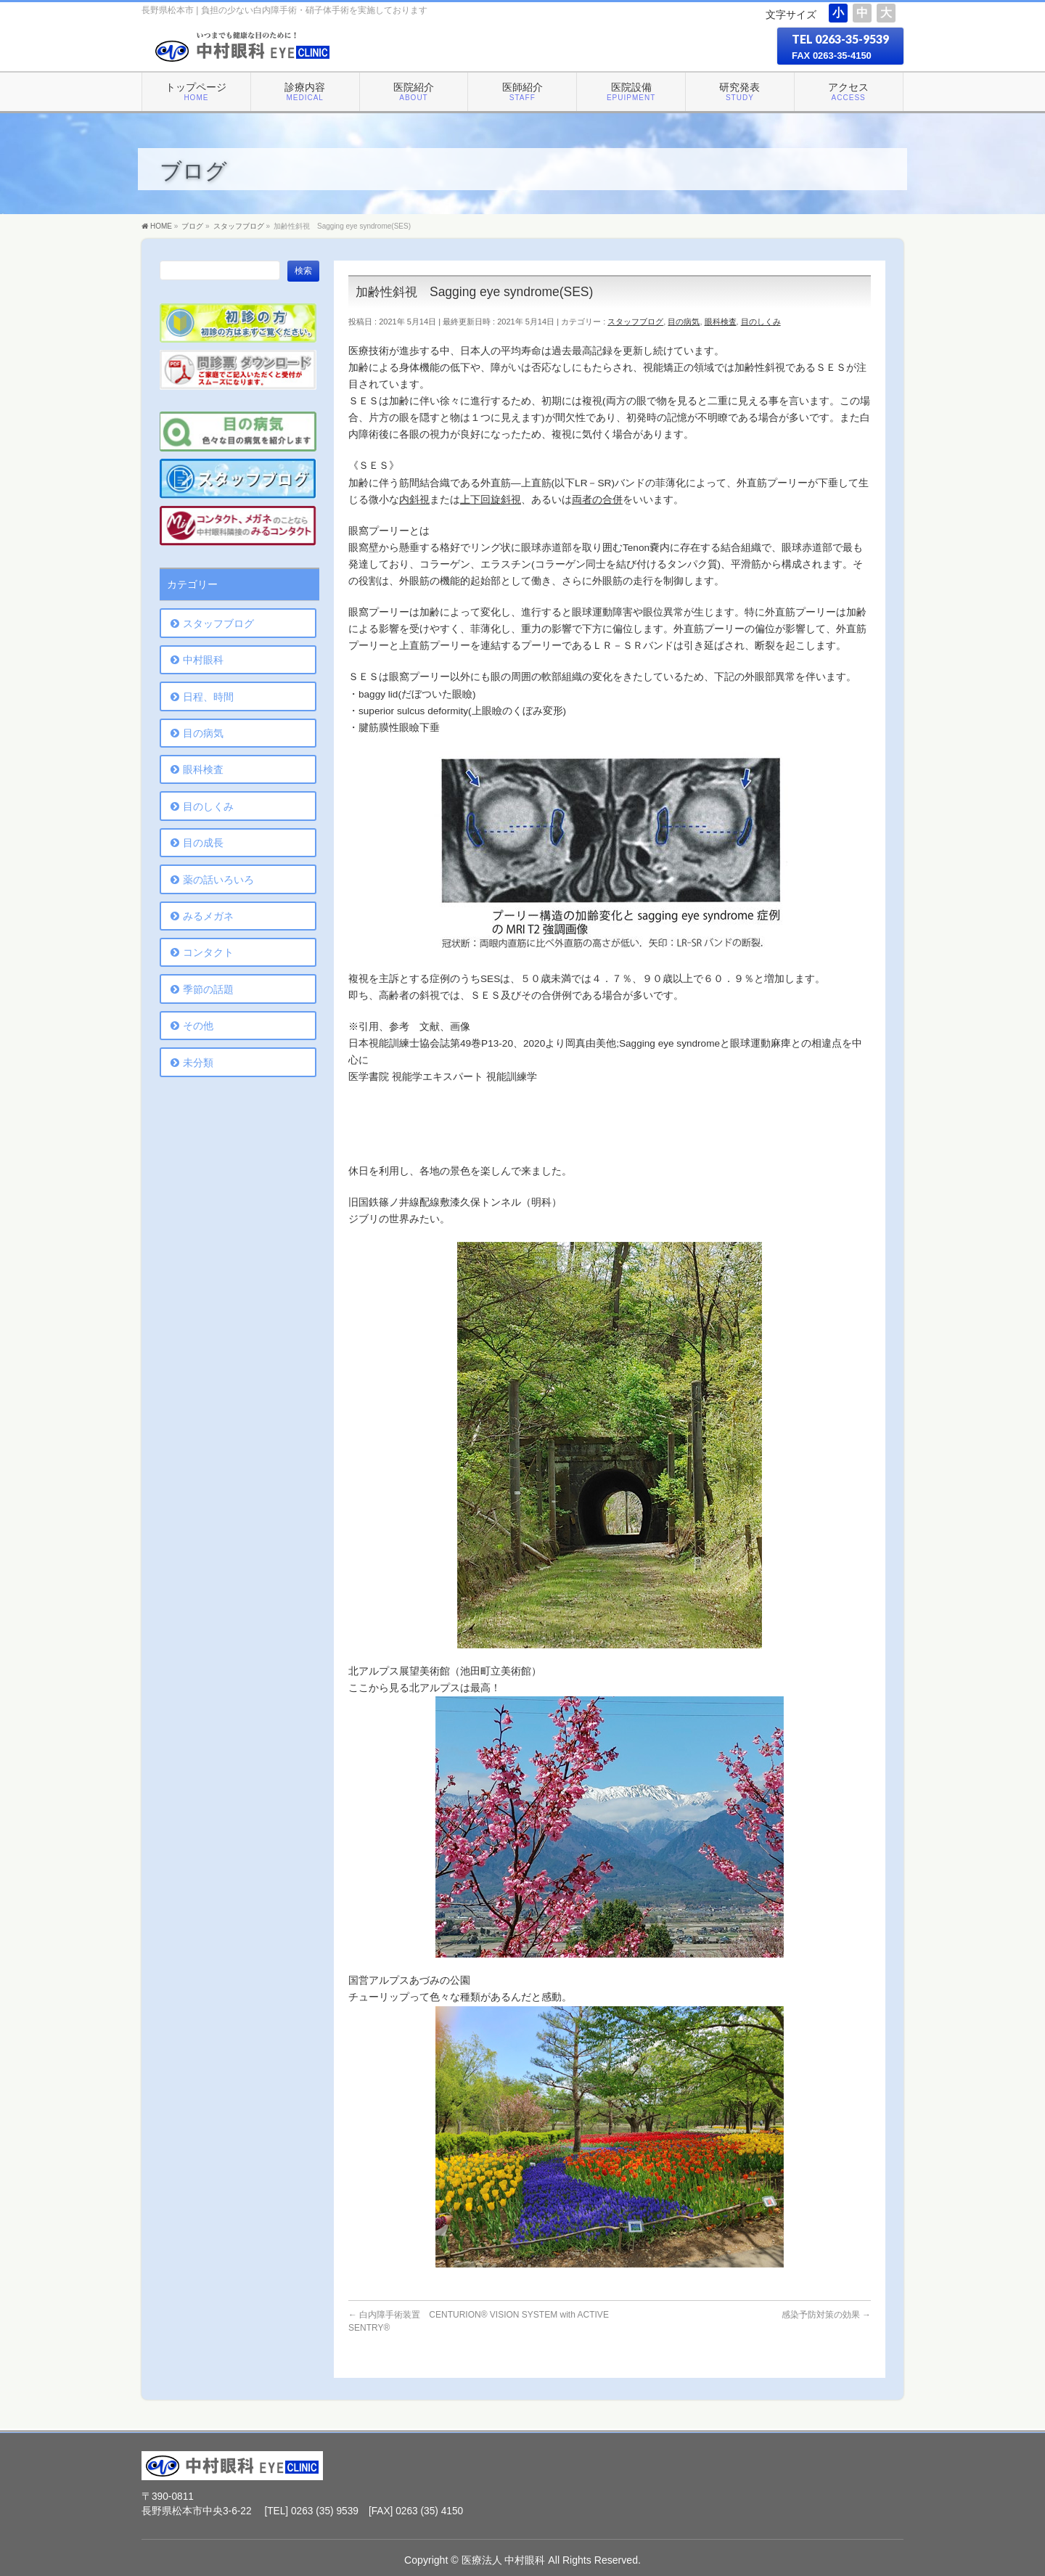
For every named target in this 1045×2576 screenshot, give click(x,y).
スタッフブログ (635, 321)
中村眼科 (203, 660)
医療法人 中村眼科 (504, 2558)
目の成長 (203, 843)
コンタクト (208, 952)
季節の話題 (208, 989)
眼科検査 (721, 321)
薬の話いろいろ (218, 880)
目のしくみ (761, 321)
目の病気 (684, 321)
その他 (198, 1025)
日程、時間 (208, 697)
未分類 (198, 1062)
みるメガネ (208, 916)
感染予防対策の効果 (826, 2315)
